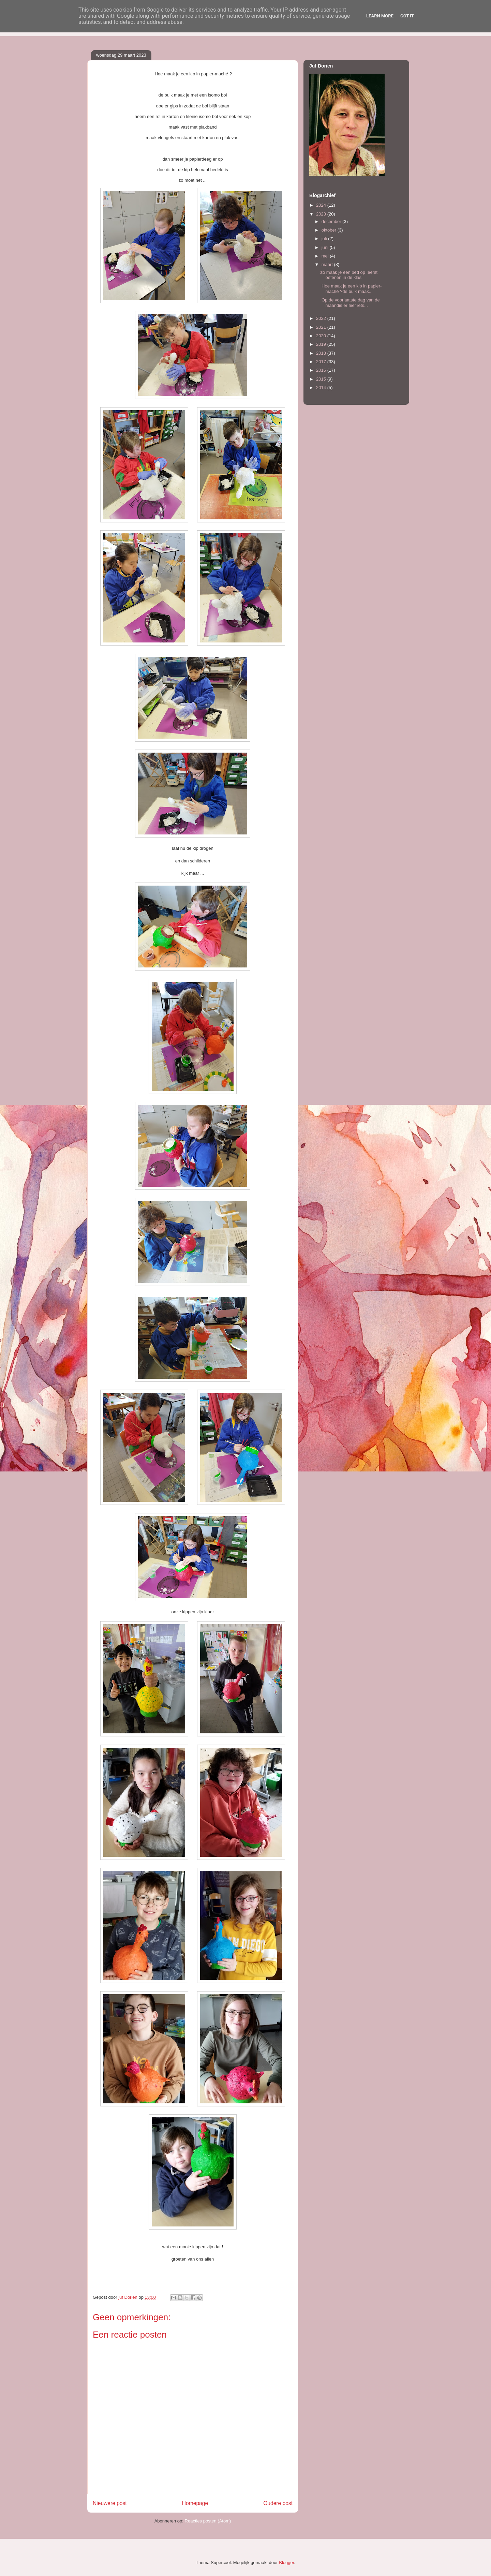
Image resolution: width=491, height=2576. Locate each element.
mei (326, 255)
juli (325, 238)
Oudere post (278, 2503)
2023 (321, 214)
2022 (321, 318)
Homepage (195, 2503)
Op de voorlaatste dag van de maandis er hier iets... (350, 302)
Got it (407, 15)
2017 (321, 361)
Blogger (286, 2562)
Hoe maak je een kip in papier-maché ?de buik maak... (351, 288)
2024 (321, 205)
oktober (330, 230)
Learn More (379, 15)
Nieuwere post (110, 2503)
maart (328, 264)
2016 (321, 370)
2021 (321, 327)
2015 (321, 379)
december (332, 221)
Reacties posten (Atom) (208, 2520)
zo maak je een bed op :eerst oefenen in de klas (348, 275)
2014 (321, 387)
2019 (321, 344)
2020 (321, 335)
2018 (321, 353)
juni (326, 247)
